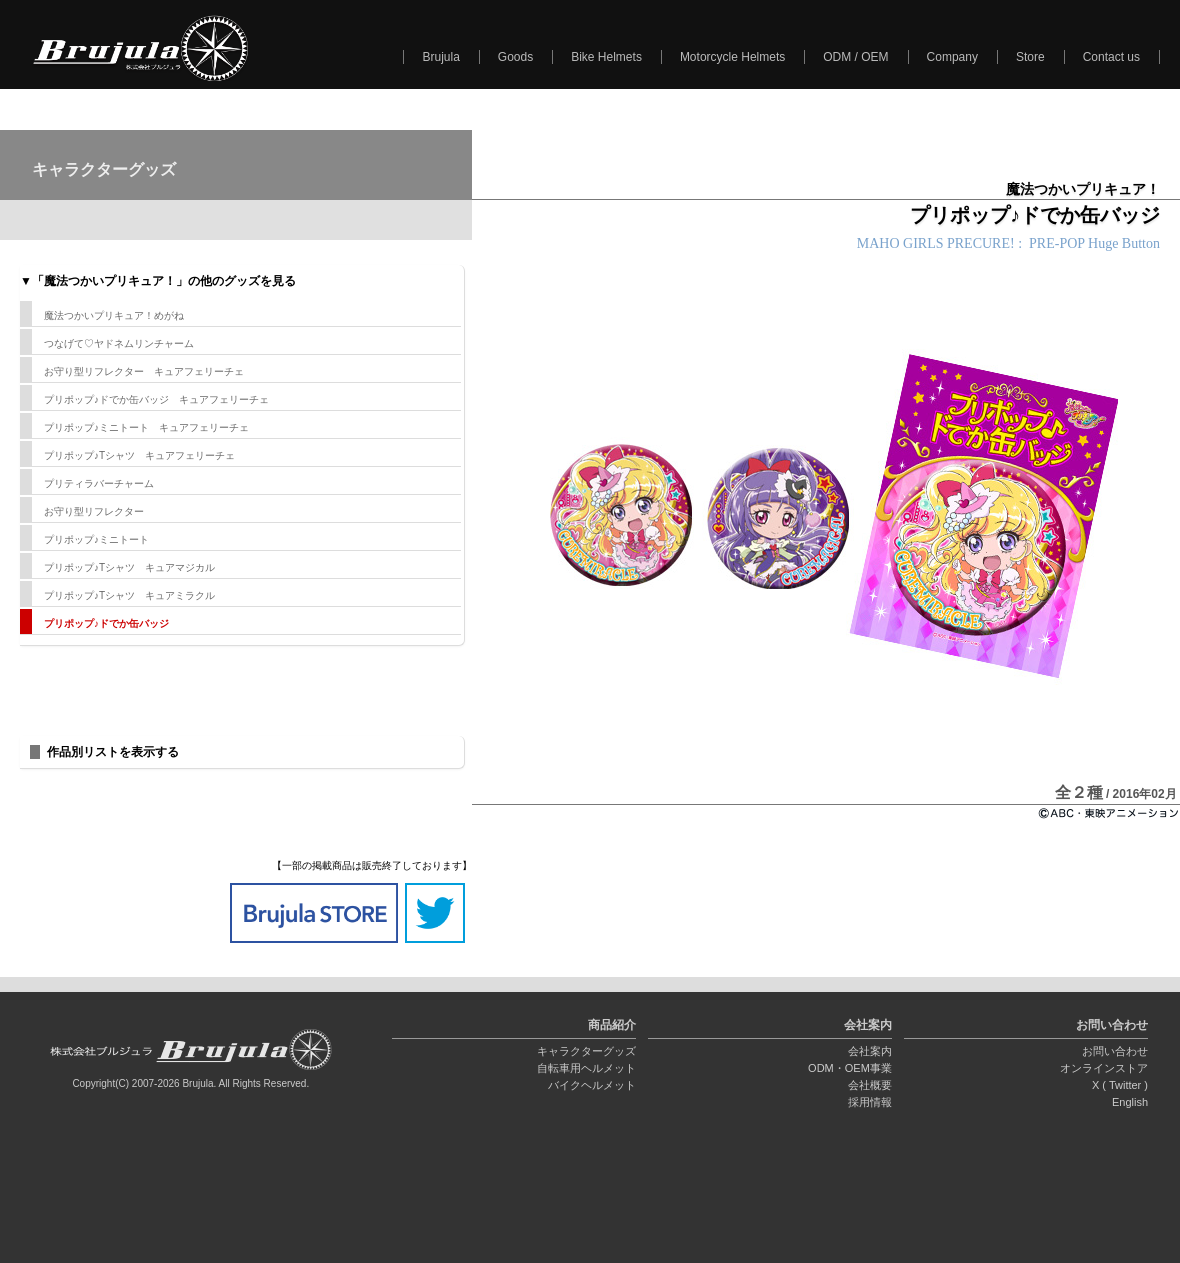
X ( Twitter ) (1120, 1085)
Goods (515, 57)
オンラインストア (1104, 1068)
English (1130, 1102)
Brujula (440, 57)
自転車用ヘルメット (586, 1068)
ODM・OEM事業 (850, 1068)
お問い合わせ (1115, 1051)
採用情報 (870, 1102)
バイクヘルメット (592, 1085)
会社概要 (870, 1085)
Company (952, 57)
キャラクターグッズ (586, 1051)
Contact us (1111, 57)
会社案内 (870, 1051)
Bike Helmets (606, 57)
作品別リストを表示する (113, 752)
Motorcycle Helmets (732, 57)
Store (1030, 57)
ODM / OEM (855, 57)
